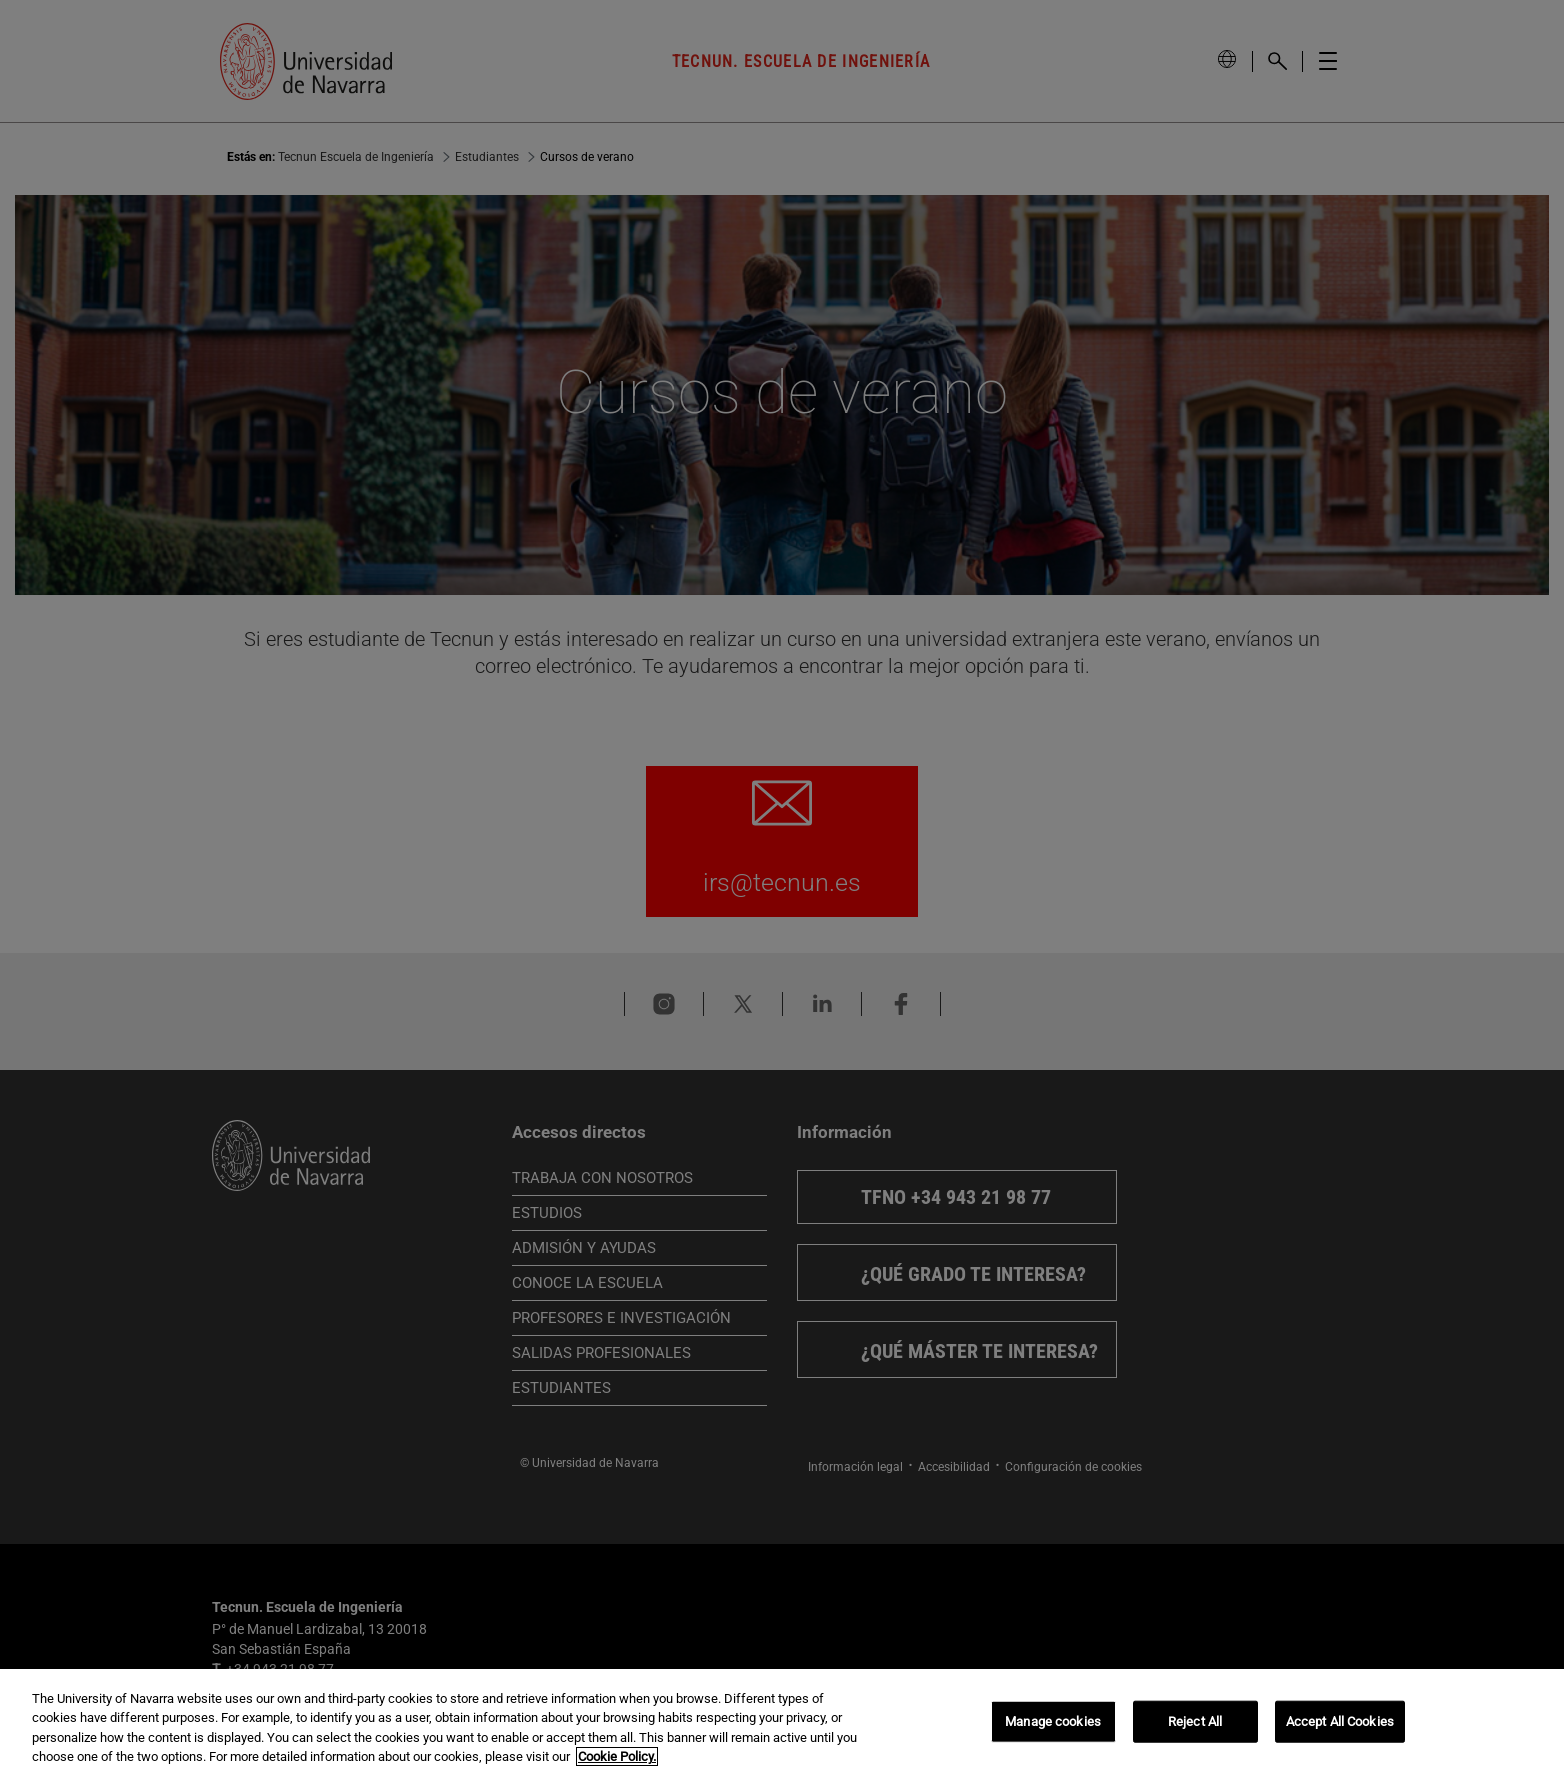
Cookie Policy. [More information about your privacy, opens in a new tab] (617, 1756)
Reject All (1195, 1721)
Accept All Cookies (1340, 1721)
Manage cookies (1053, 1721)
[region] (782, 1723)
